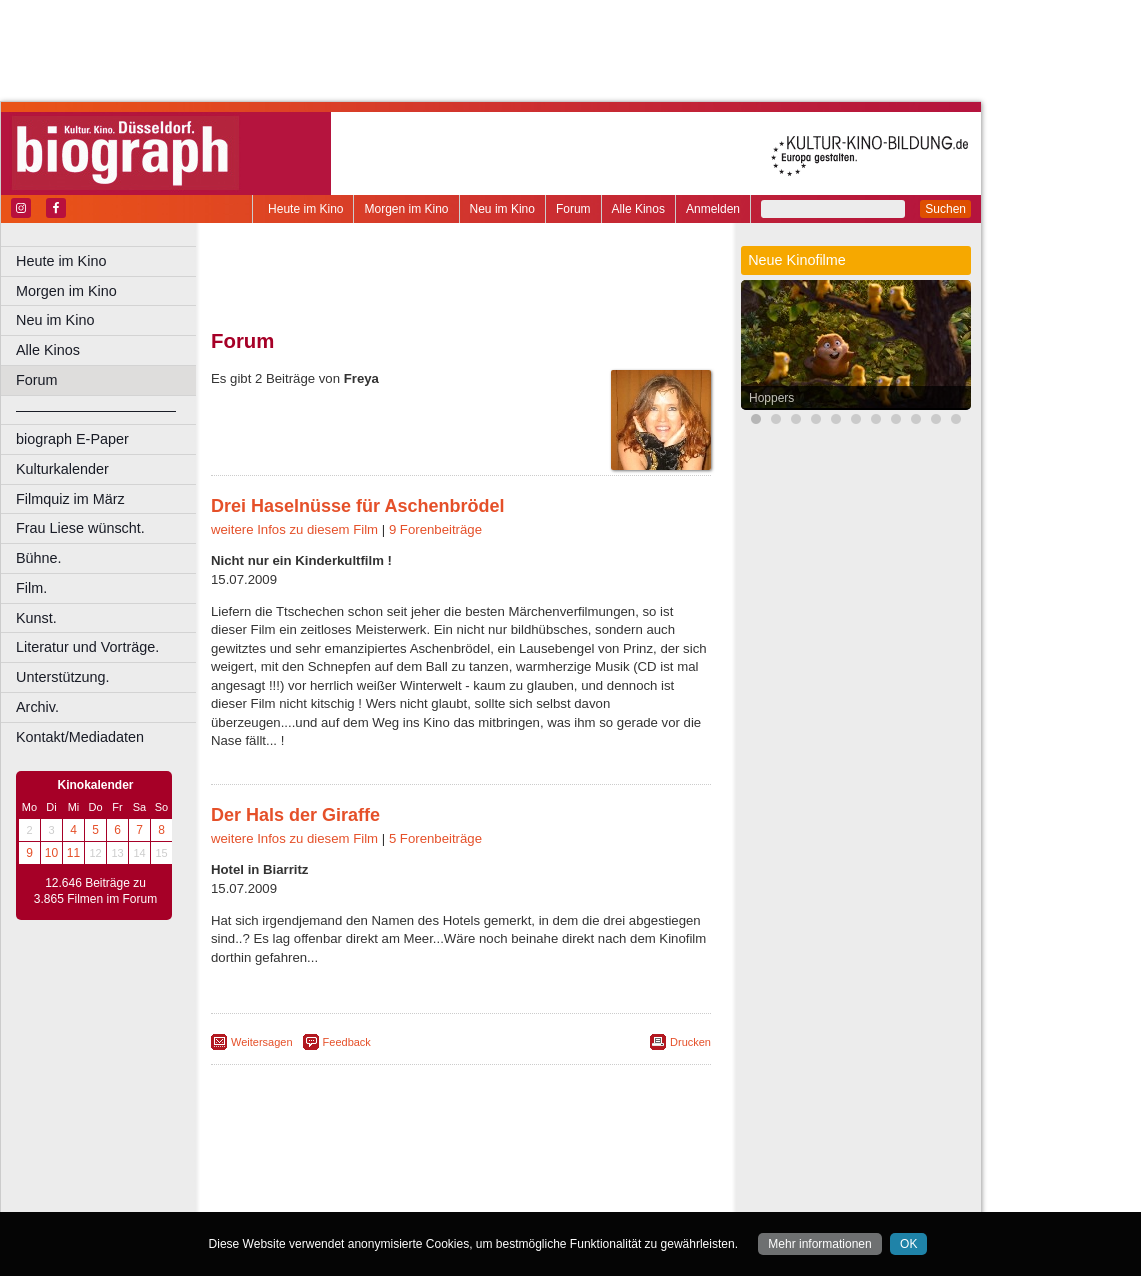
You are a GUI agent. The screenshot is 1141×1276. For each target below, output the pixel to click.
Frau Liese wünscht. (80, 528)
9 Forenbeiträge (435, 529)
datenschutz (542, 1163)
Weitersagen (262, 1042)
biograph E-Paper (72, 439)
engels (401, 1180)
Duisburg (609, 1197)
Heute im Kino (305, 209)
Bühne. (39, 558)
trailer (461, 1180)
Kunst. (36, 618)
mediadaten (616, 1163)
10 (51, 853)
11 (73, 853)
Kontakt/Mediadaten (80, 737)
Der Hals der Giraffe (295, 815)
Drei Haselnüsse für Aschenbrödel (357, 506)
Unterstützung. (63, 677)
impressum (471, 1163)
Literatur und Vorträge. (87, 647)
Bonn (351, 1197)
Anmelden (713, 209)
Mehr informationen (819, 1244)
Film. (31, 588)
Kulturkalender (62, 469)
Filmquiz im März (70, 499)
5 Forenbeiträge (435, 838)
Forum (573, 209)
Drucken (690, 1042)
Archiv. (37, 707)
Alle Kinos (638, 209)
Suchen (945, 209)
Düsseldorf (549, 1197)
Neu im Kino (502, 209)
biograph (300, 1180)
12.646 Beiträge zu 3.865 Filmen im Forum (95, 891)
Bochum (308, 1197)
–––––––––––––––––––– (96, 410)
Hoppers (771, 398)
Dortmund (487, 1197)
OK (908, 1244)
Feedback (347, 1042)
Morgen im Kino (406, 209)
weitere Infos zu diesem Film (294, 529)
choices (354, 1180)
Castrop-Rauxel (412, 1197)
